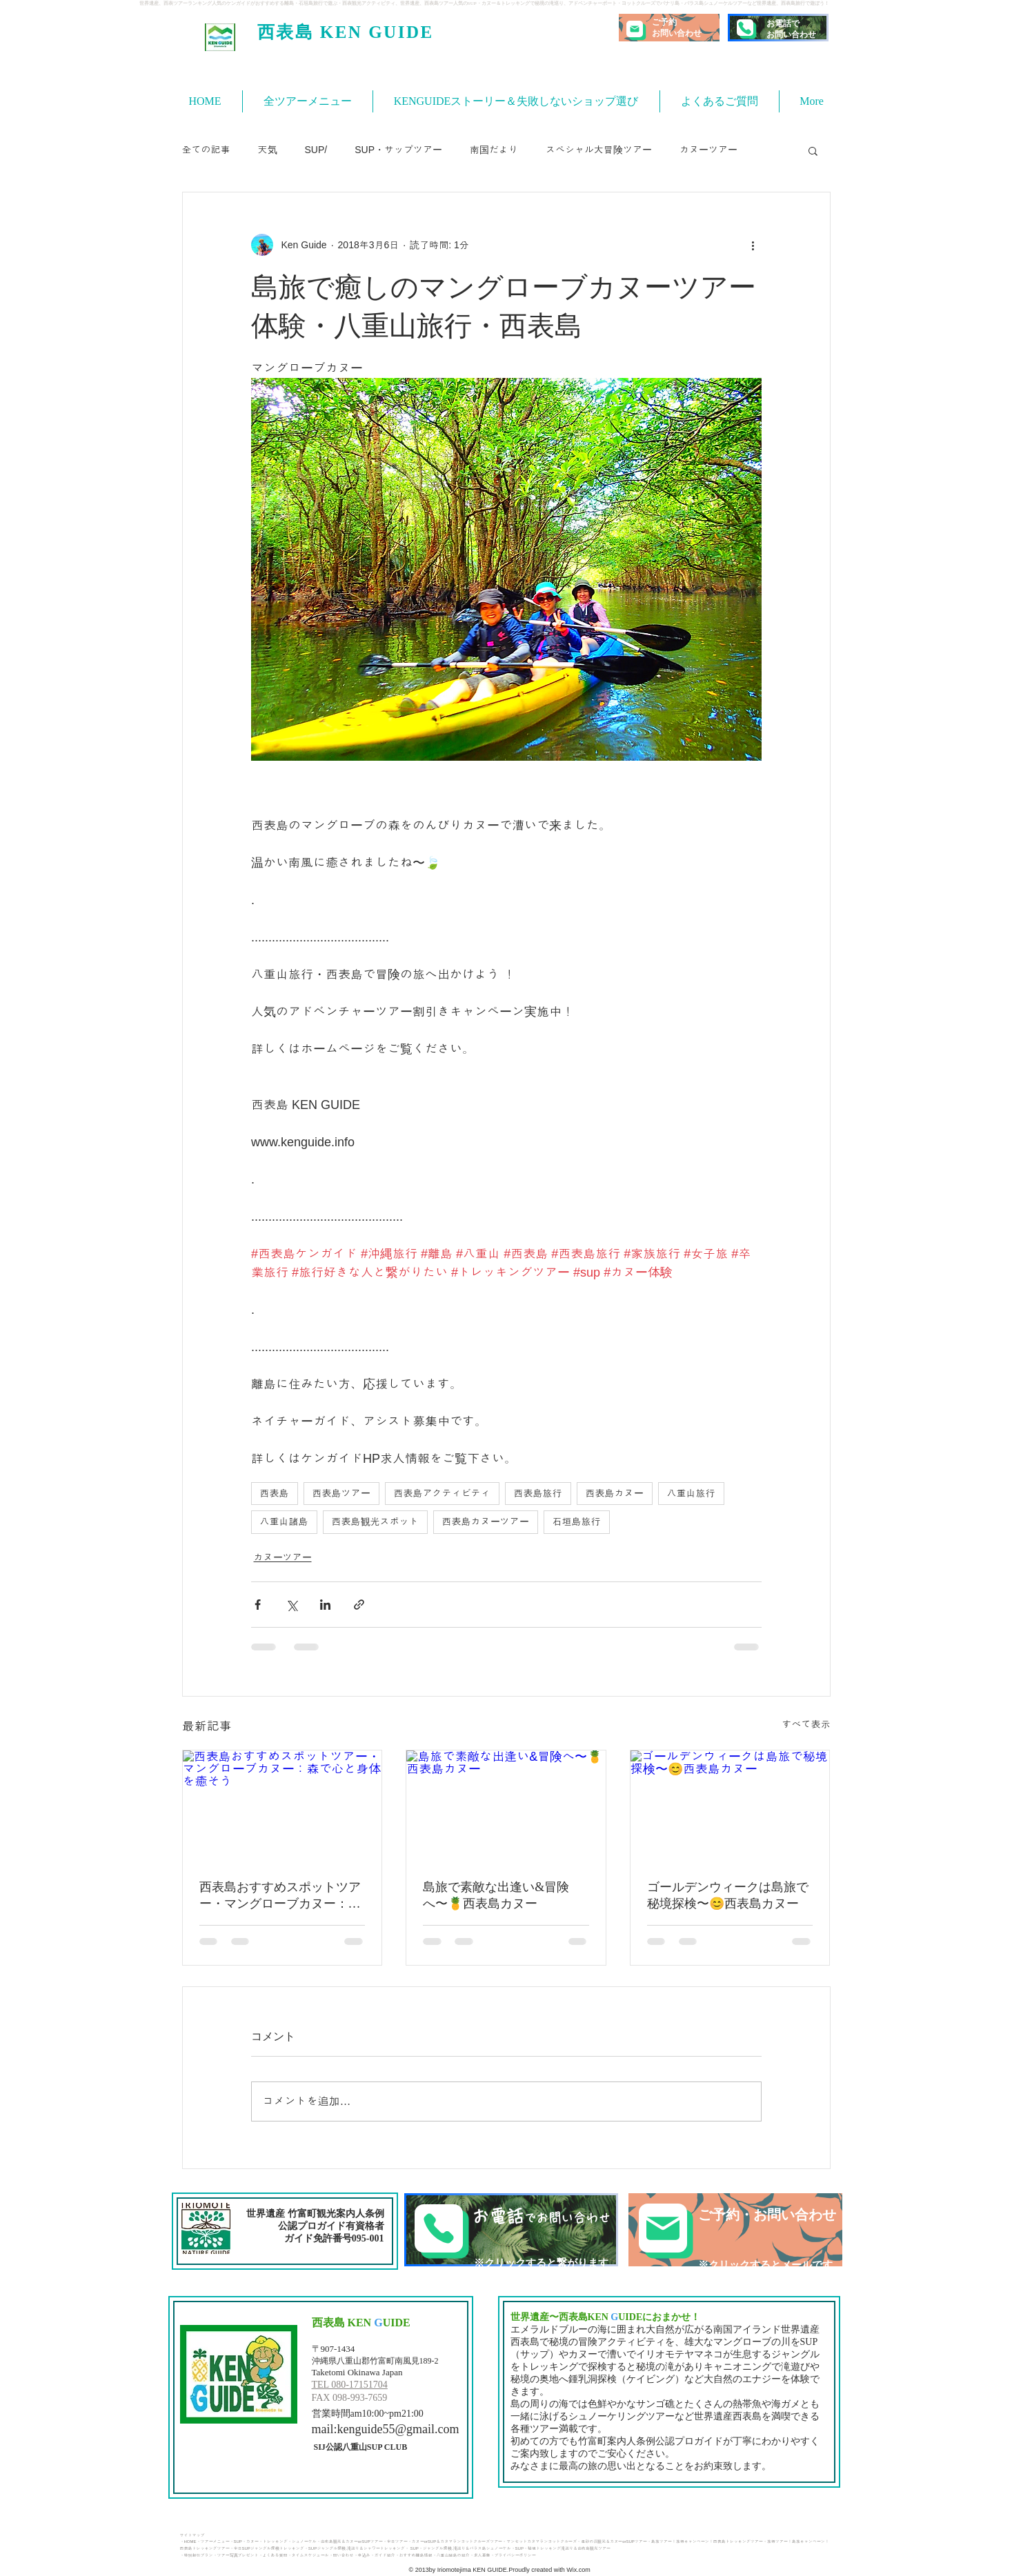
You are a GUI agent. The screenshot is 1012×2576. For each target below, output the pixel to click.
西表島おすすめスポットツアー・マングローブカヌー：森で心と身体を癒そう (280, 1896)
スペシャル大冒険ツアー (599, 149)
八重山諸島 (284, 1521)
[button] (813, 150)
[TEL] (511, 2229)
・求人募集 (480, 2555)
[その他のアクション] (753, 245)
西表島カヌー (615, 1493)
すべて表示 (806, 1724)
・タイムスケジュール (308, 2555)
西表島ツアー (341, 1493)
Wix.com (578, 2569)
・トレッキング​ (273, 2541)
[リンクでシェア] (359, 1604)
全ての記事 (206, 149)
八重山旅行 (691, 1493)
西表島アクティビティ (442, 1493)
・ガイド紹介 (382, 2555)
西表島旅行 (538, 1493)
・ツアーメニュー (213, 2541)
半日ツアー (397, 2541)
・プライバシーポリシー (513, 2555)
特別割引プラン (198, 2555)
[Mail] (634, 29)
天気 (267, 149)
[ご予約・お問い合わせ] (735, 2229)
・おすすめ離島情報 (414, 2555)
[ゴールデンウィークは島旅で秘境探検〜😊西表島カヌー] (730, 1806)
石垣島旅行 (577, 1521)
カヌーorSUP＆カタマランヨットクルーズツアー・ (459, 2541)
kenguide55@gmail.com (398, 2429)
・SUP (236, 2541)
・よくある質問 (273, 2555)
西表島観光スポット (375, 1521)
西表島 (274, 1493)
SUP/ (316, 149)
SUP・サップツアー (398, 149)
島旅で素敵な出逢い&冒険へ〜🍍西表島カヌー (496, 1895)
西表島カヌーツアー (485, 1521)
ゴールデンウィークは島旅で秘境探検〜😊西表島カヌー (727, 1895)
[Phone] (745, 27)
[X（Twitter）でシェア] (291, 1604)
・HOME (188, 2541)
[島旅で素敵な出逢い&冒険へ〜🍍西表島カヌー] (506, 1806)
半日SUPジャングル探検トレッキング (269, 2548)
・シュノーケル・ (304, 2541)
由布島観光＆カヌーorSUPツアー (352, 2541)
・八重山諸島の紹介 (451, 2555)
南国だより (494, 149)
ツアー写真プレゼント (238, 2555)
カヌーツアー (708, 149)
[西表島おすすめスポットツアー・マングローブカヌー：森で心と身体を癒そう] (282, 1806)
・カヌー (250, 2541)
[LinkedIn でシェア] (325, 1604)
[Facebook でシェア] (257, 1604)
